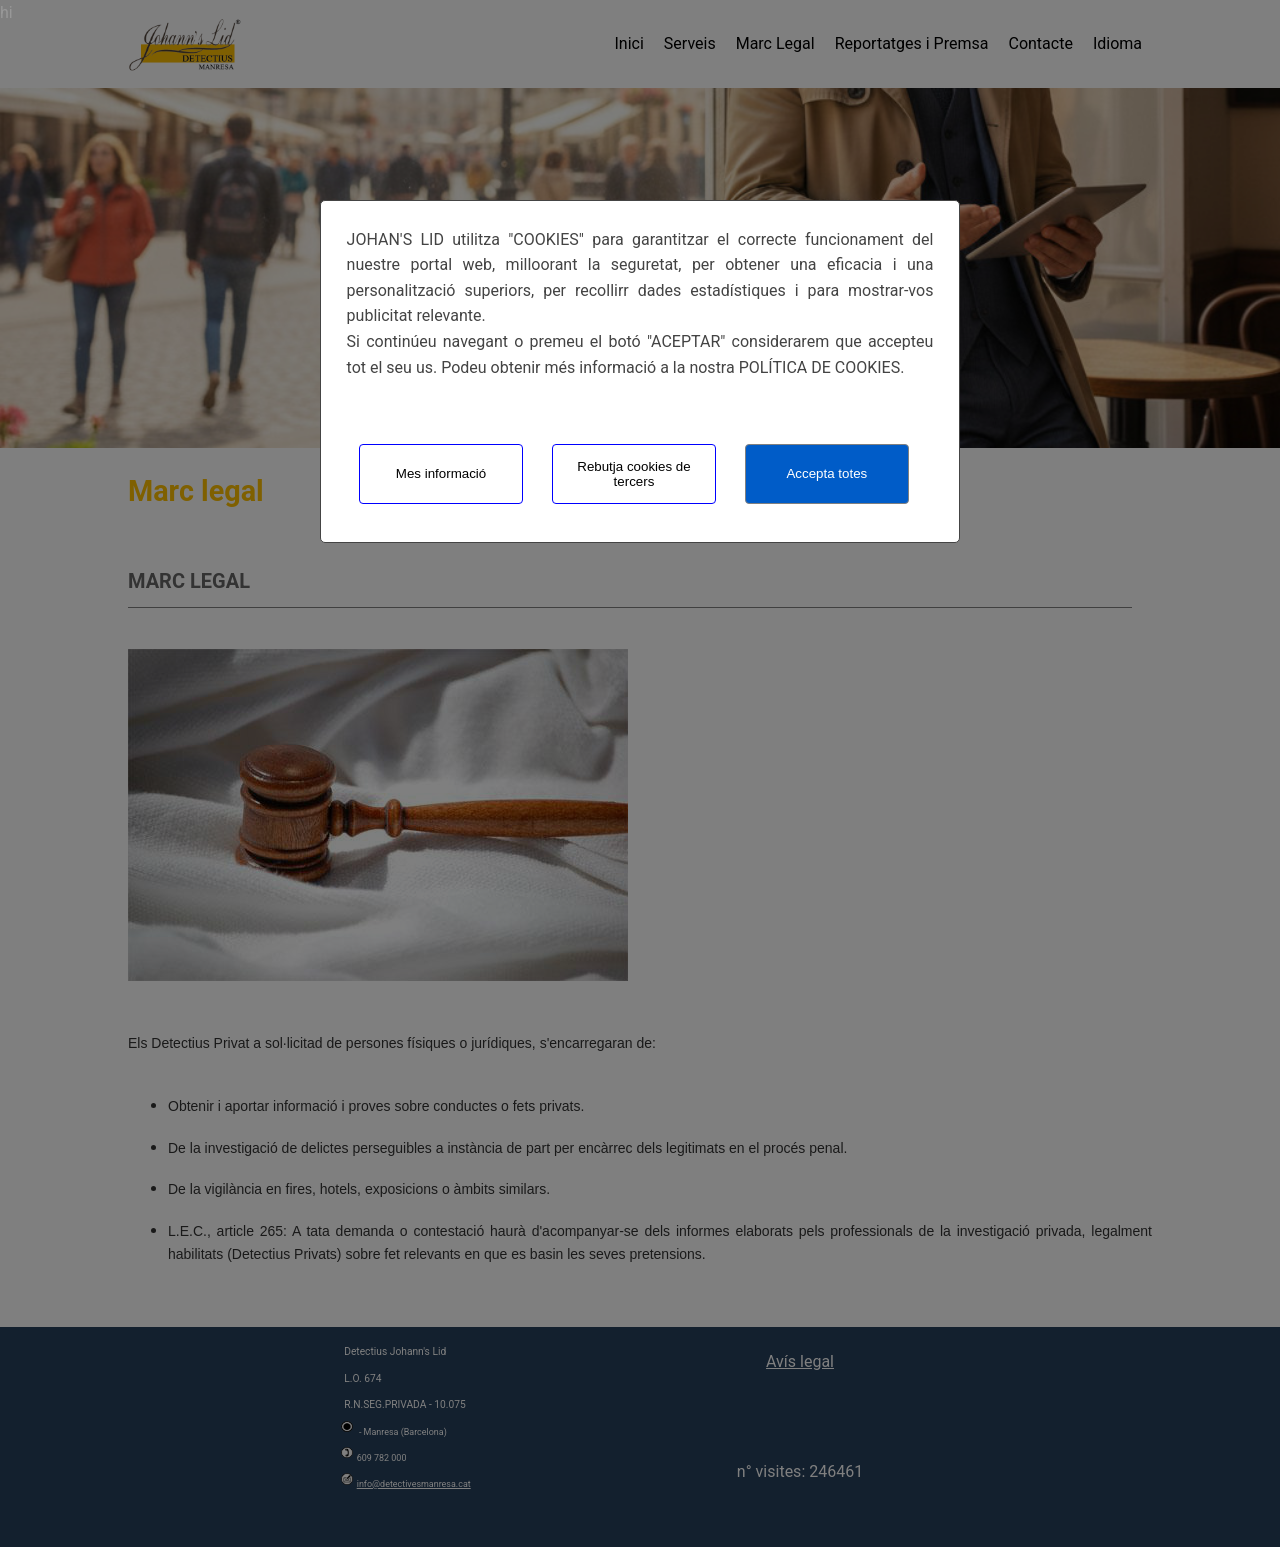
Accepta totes (826, 473)
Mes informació (441, 473)
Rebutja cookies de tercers (633, 474)
